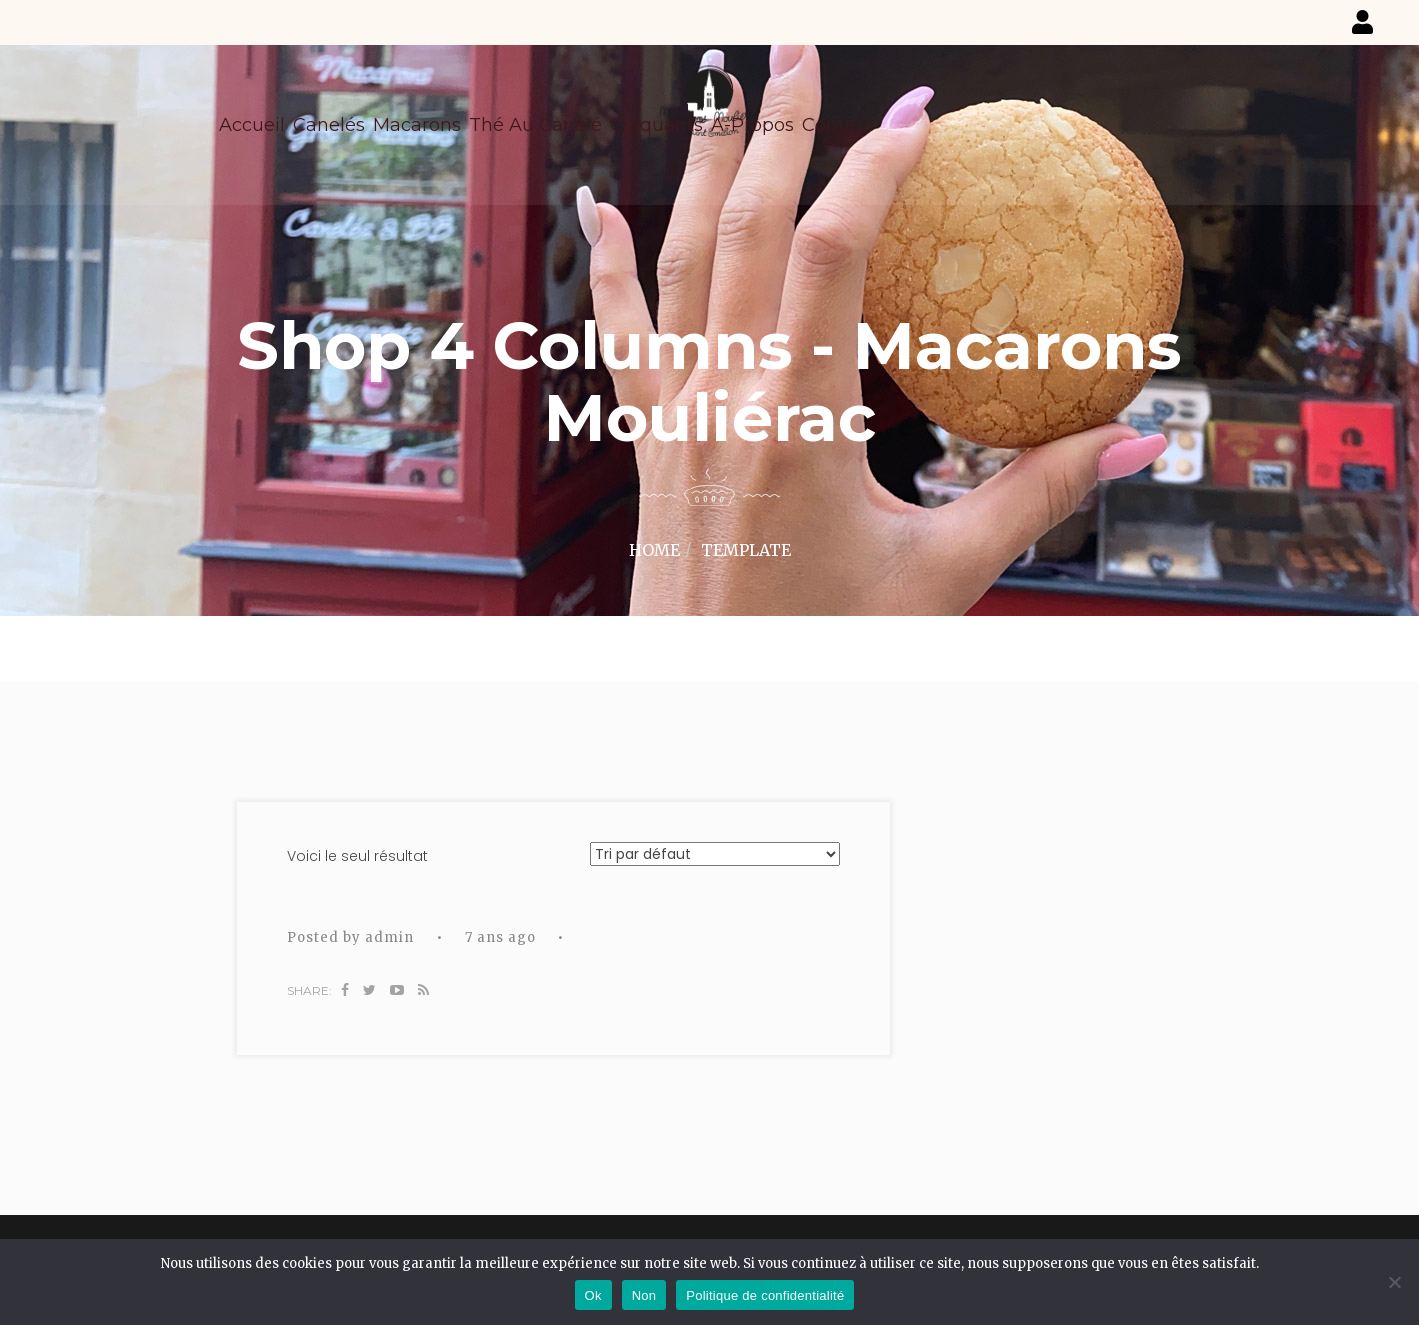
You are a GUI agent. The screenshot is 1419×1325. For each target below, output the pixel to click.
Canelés (329, 125)
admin (389, 937)
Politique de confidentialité (765, 1295)
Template (746, 550)
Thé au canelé (535, 125)
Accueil (252, 125)
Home (654, 550)
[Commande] (715, 854)
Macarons (417, 125)
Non (644, 1295)
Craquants (656, 125)
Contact (837, 125)
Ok (593, 1295)
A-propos (752, 125)
